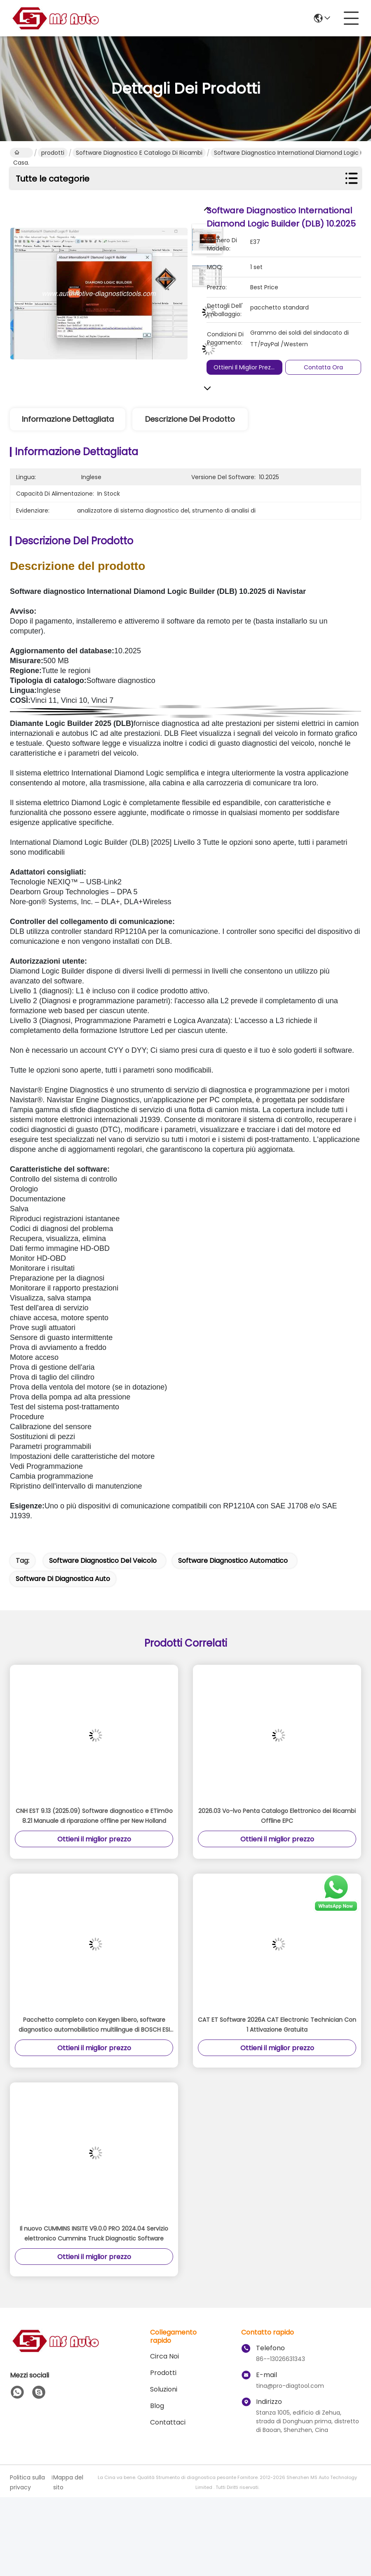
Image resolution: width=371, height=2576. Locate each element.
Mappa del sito (68, 2482)
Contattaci (168, 2422)
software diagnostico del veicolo (103, 1560)
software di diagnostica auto (63, 1578)
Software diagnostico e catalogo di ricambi (139, 153)
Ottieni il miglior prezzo (245, 367)
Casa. (21, 153)
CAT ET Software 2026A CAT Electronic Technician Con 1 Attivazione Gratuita (277, 2025)
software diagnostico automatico (233, 1560)
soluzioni (163, 2389)
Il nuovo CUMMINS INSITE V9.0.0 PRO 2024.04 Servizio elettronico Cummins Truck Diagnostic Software (94, 2233)
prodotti (52, 153)
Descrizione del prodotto (190, 419)
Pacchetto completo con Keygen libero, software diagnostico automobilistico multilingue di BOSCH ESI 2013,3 (94, 2025)
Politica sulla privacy (27, 2482)
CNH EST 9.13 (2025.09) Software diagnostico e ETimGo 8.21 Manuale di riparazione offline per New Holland (94, 1816)
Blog (157, 2406)
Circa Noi (164, 2356)
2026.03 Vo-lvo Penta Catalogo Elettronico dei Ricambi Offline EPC (277, 1816)
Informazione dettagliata (68, 419)
